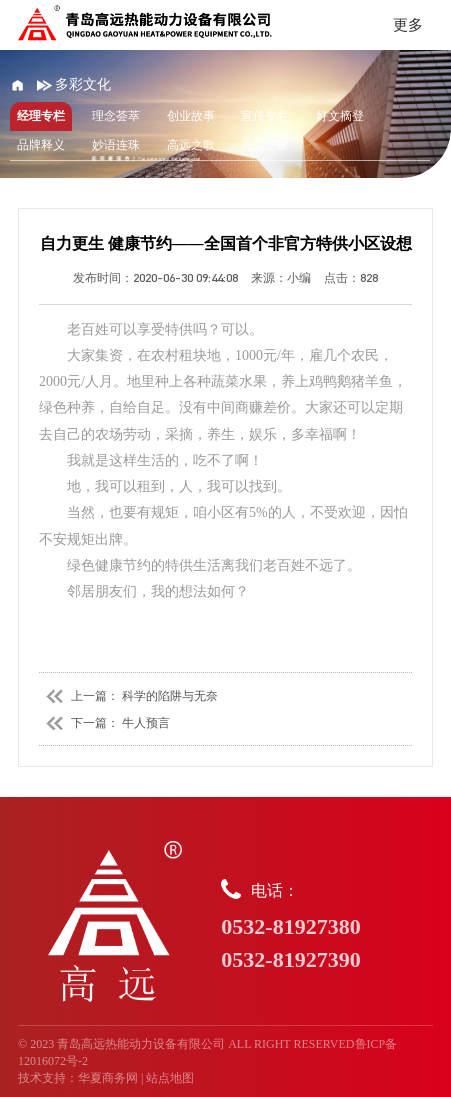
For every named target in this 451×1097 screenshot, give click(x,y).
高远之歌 (191, 145)
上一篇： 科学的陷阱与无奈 (128, 696)
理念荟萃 (116, 116)
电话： (327, 927)
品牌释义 (41, 145)
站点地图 (170, 1078)
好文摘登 (340, 116)
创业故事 (191, 116)
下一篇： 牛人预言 (104, 723)
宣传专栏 (265, 116)
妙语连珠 (116, 145)
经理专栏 (41, 116)
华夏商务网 (108, 1078)
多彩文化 (74, 84)
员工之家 (265, 145)
